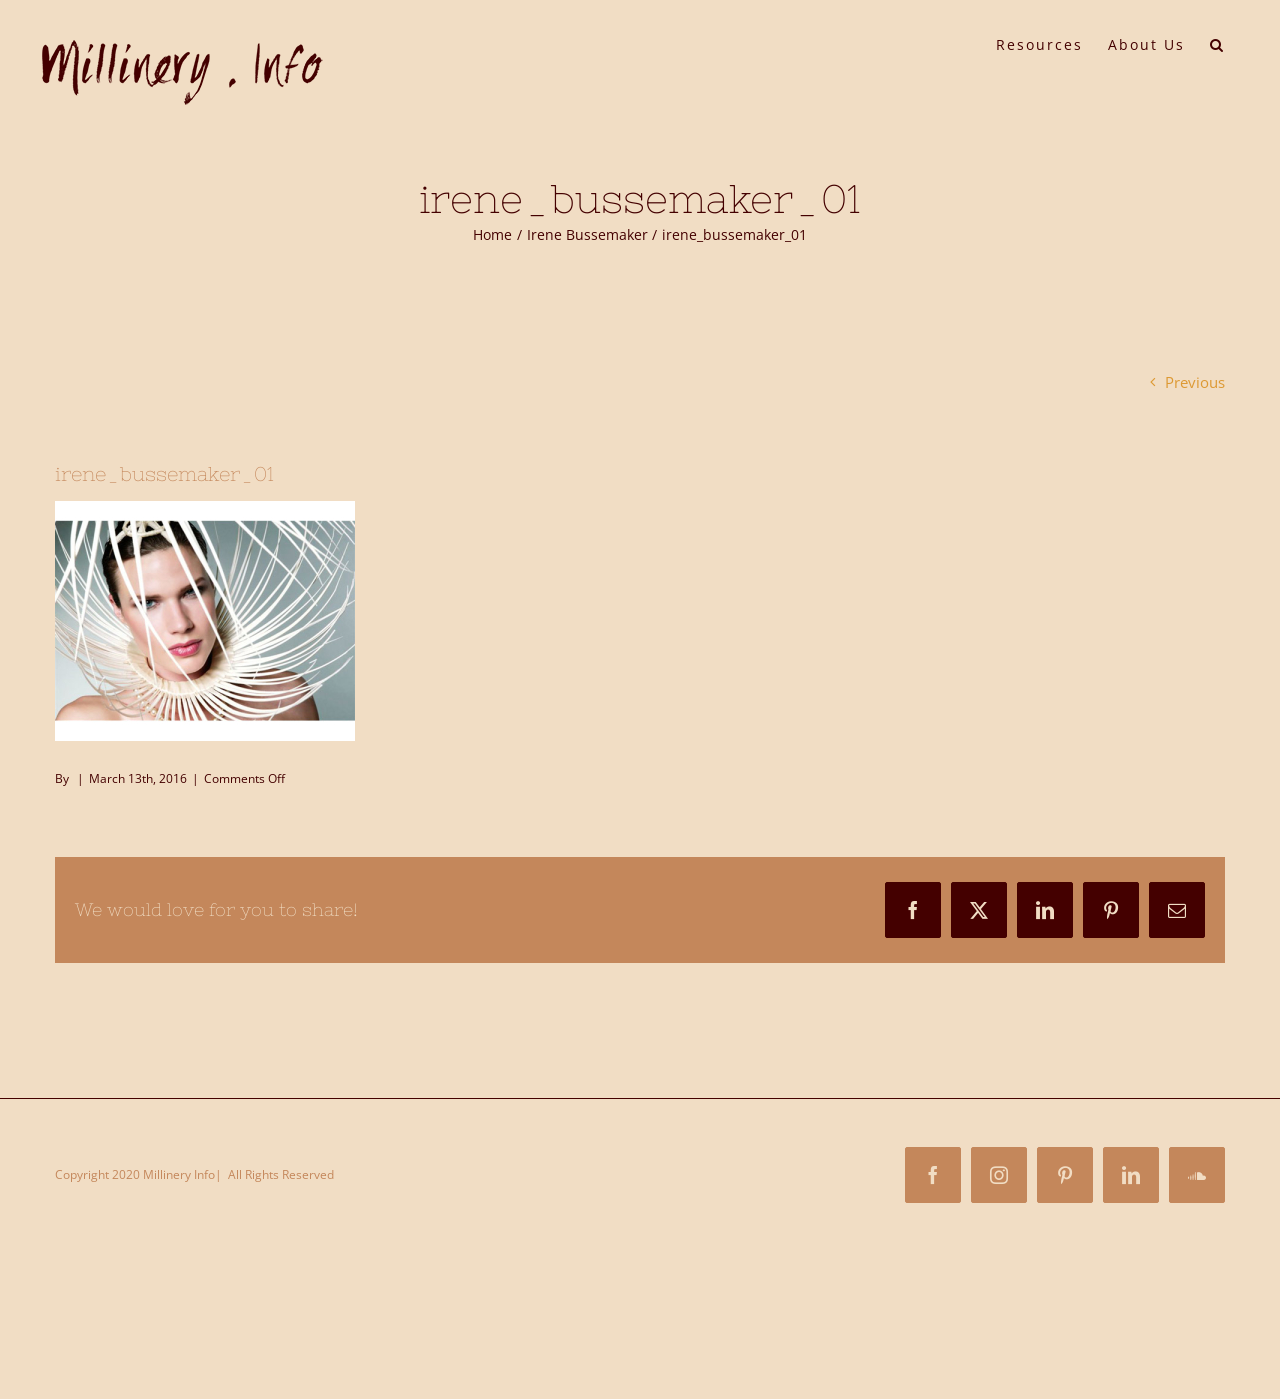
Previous (1195, 382)
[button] (1217, 43)
